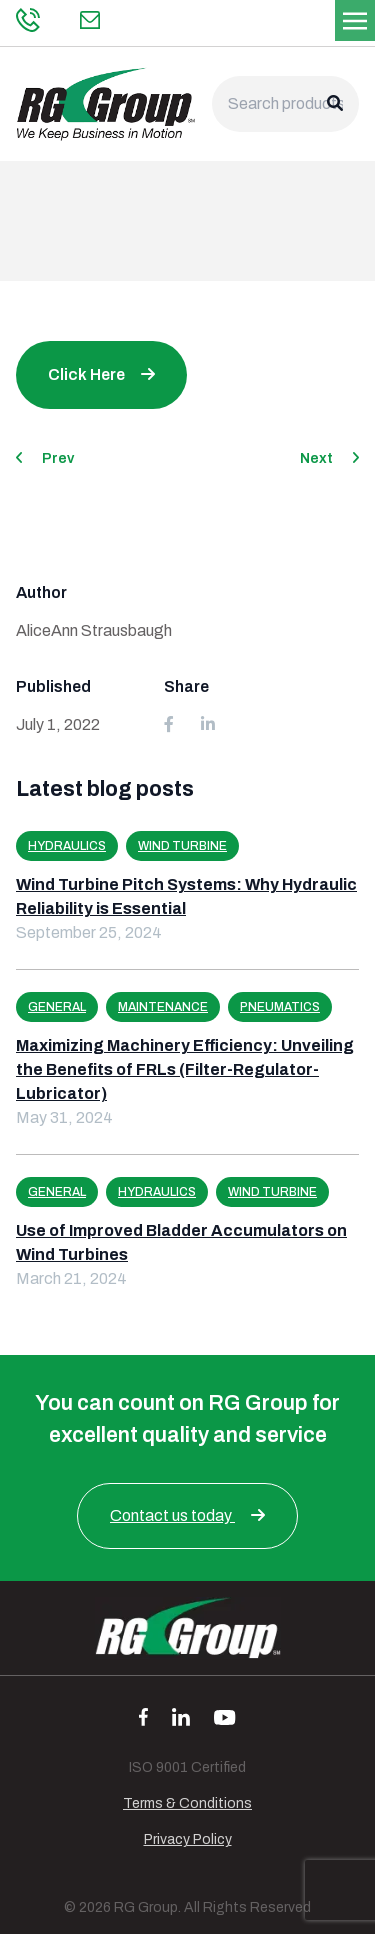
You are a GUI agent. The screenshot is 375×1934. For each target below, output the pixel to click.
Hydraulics (67, 846)
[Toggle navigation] (355, 19)
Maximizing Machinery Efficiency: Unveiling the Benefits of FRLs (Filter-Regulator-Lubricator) (185, 1069)
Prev (45, 458)
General (57, 1007)
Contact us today (187, 1515)
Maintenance (163, 1007)
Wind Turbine (182, 846)
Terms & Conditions (187, 1803)
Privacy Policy (188, 1839)
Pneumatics (280, 1007)
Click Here (86, 374)
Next (329, 458)
